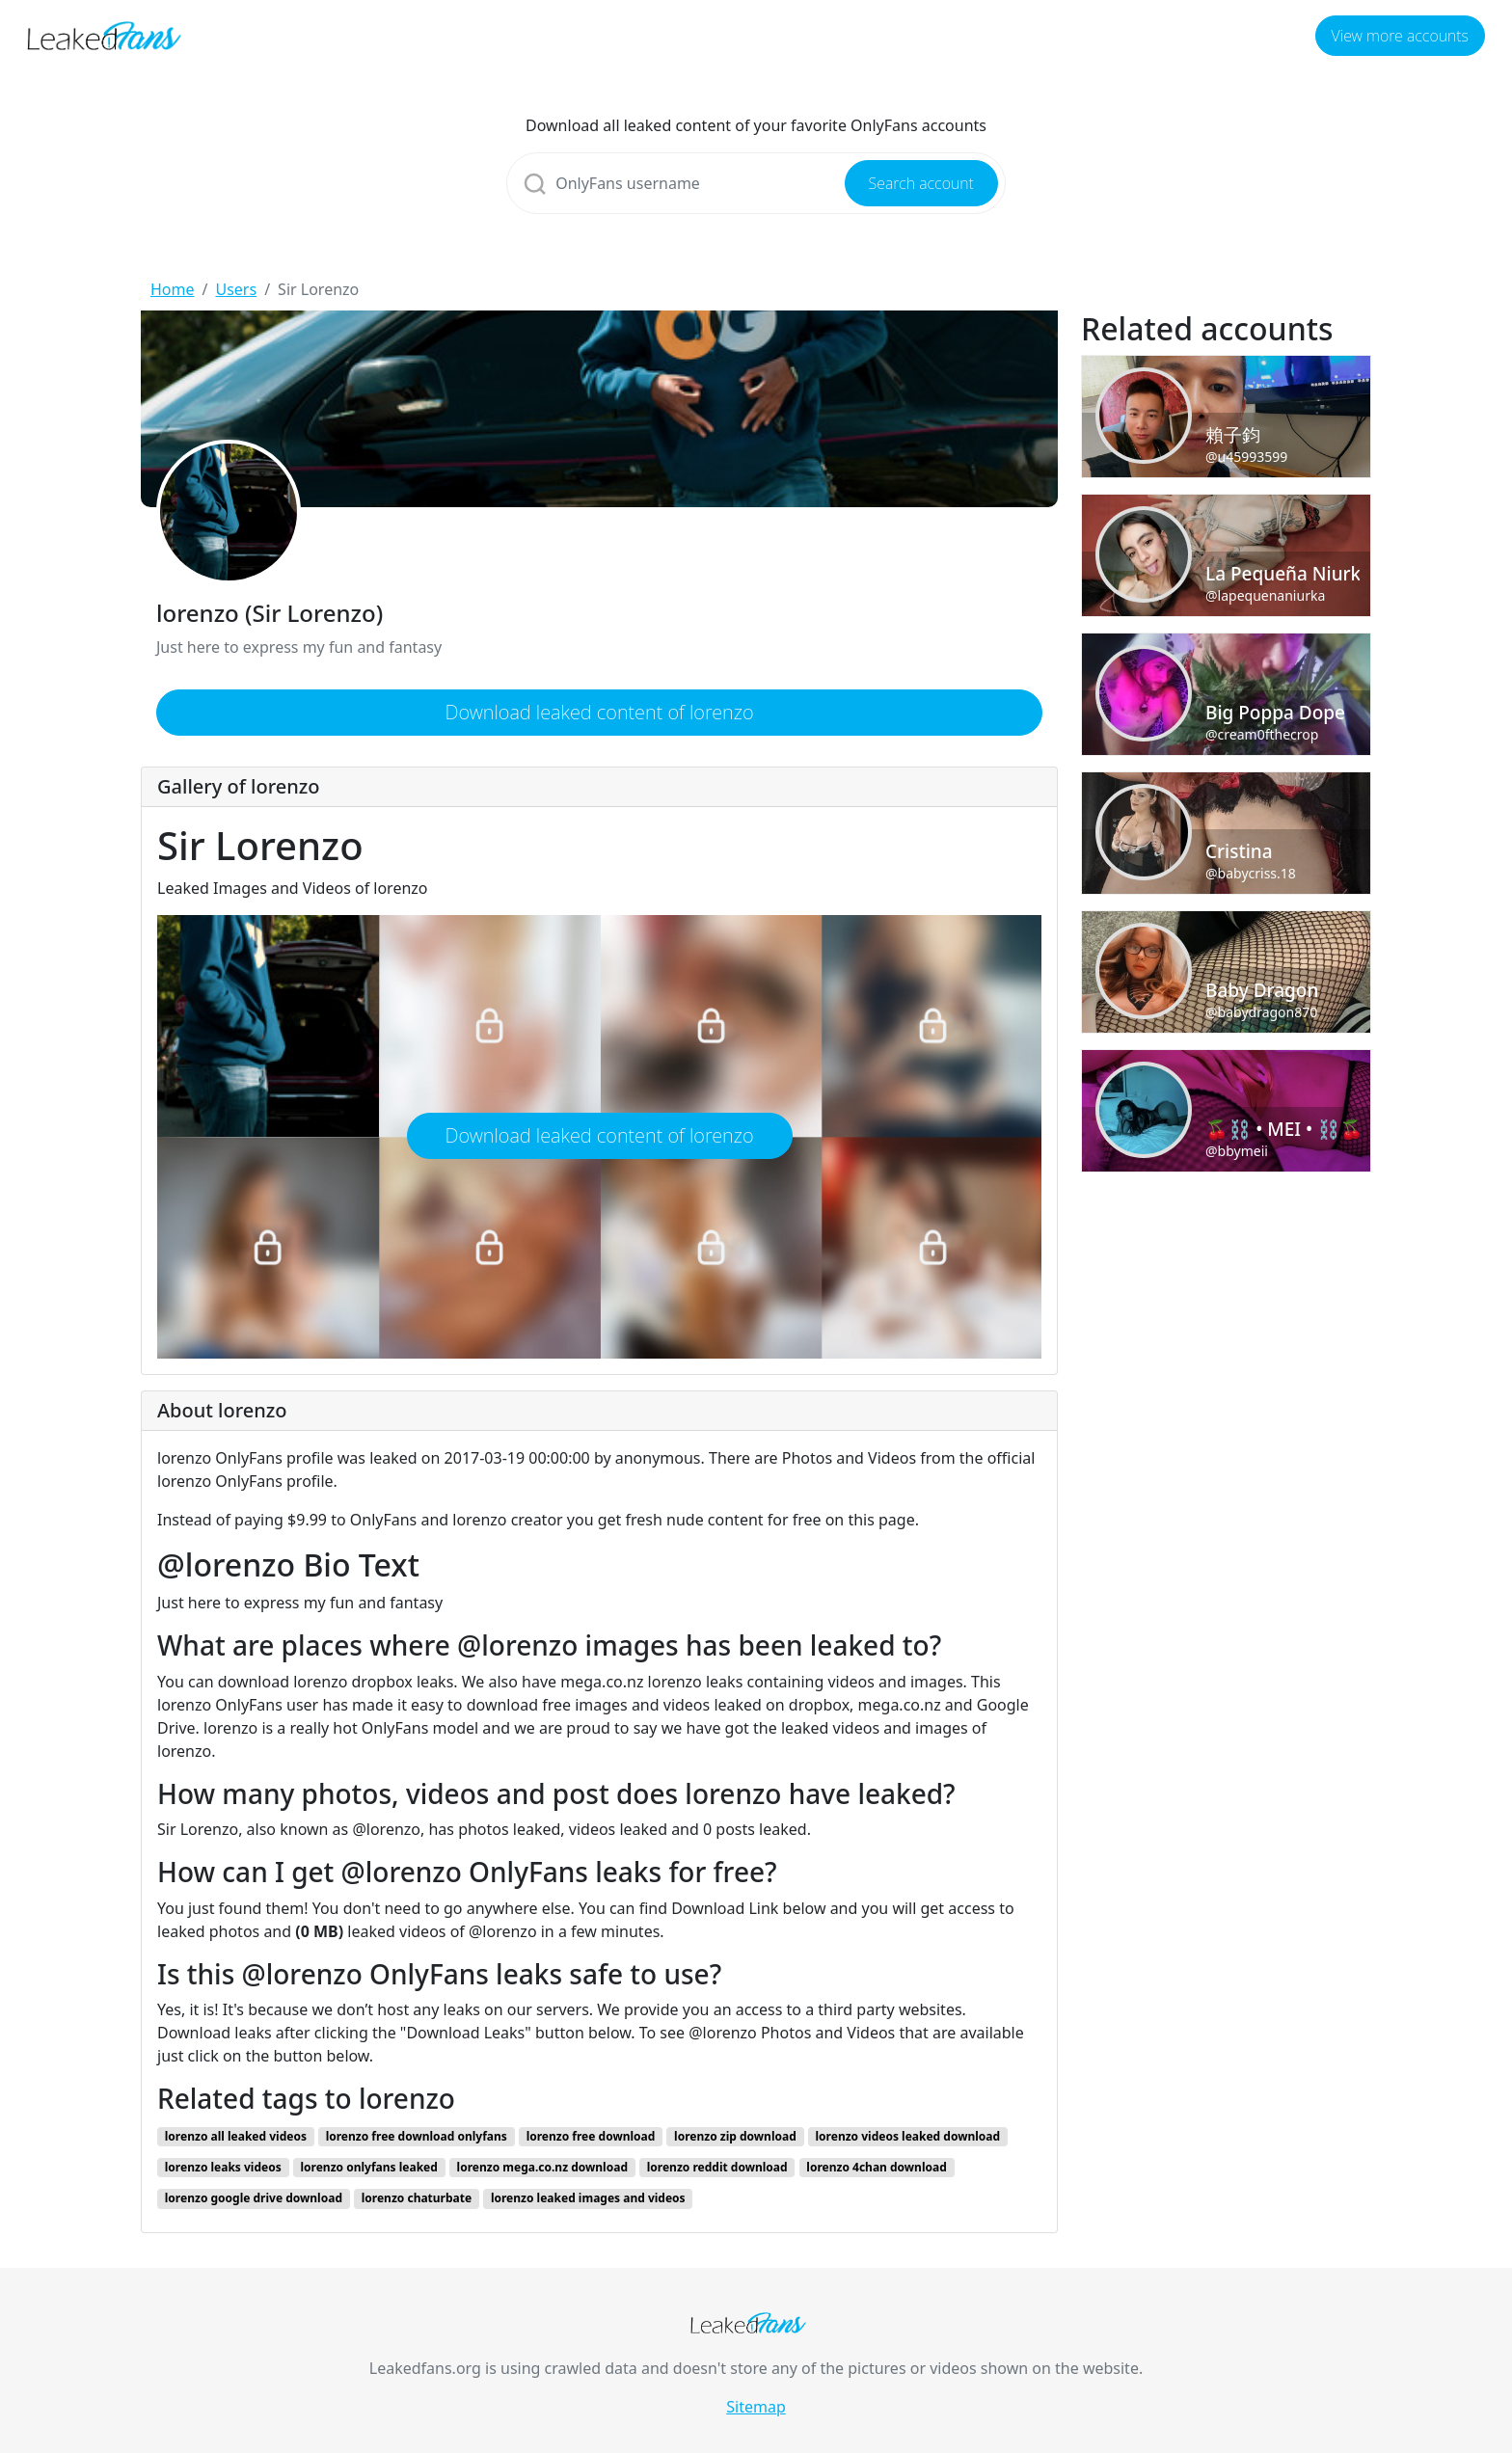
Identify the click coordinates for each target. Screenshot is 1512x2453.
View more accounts (1400, 35)
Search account (921, 183)
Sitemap (756, 2406)
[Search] (756, 183)
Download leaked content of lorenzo (599, 712)
